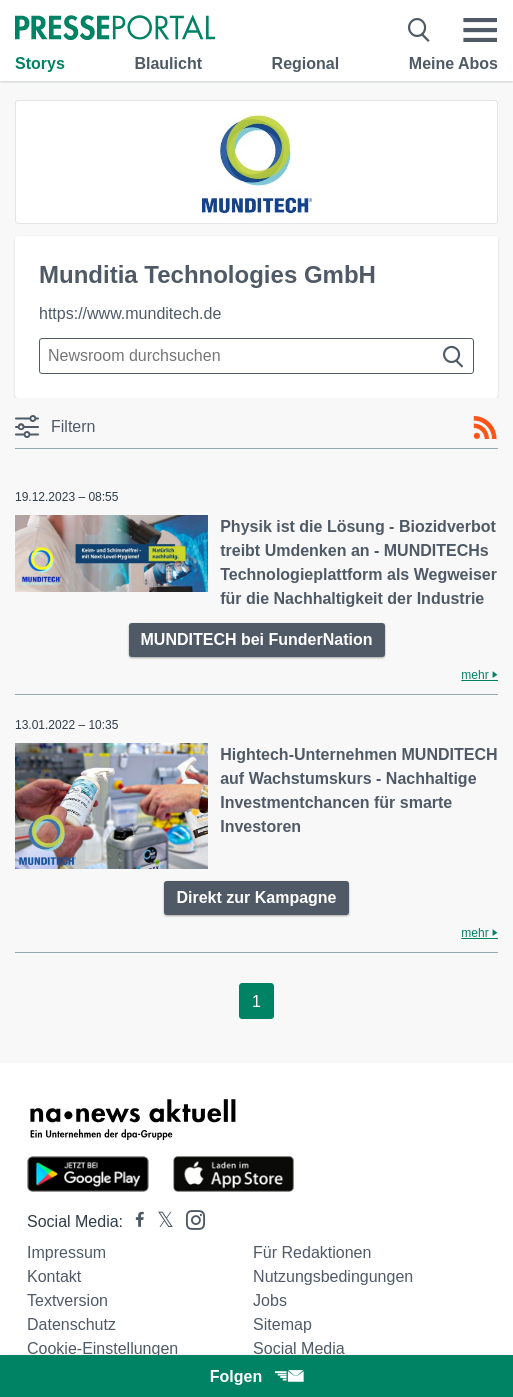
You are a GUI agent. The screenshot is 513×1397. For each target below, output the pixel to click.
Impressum (66, 1252)
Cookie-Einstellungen (102, 1348)
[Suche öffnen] (419, 30)
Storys (40, 63)
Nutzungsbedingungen (333, 1276)
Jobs (270, 1300)
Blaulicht (168, 63)
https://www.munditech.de (130, 313)
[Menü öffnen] (480, 30)
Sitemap (282, 1324)
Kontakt (54, 1276)
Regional (306, 63)
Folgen (256, 1376)
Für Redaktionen (312, 1252)
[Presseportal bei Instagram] (189, 1218)
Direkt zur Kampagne (256, 897)
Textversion (67, 1300)
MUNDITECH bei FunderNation (257, 639)
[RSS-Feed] (485, 428)
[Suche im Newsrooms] (256, 356)
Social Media (299, 1348)
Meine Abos (453, 63)
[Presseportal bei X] (159, 1221)
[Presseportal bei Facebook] (134, 1221)
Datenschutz (71, 1324)
